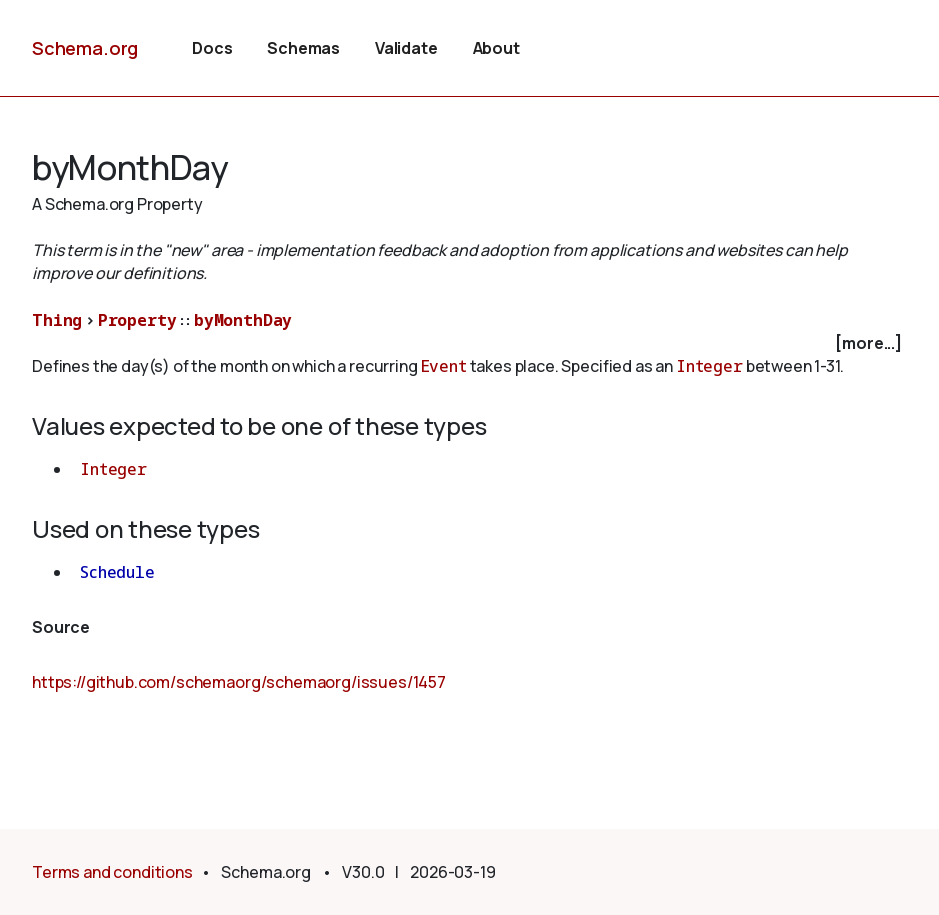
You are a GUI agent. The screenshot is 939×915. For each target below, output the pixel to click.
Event (444, 366)
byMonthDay (243, 320)
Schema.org (85, 48)
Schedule (117, 572)
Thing (57, 320)
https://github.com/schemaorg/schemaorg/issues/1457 (239, 682)
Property (137, 320)
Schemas (303, 48)
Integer (709, 366)
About (496, 48)
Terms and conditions (112, 872)
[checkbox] (469, 343)
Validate (406, 48)
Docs (212, 48)
